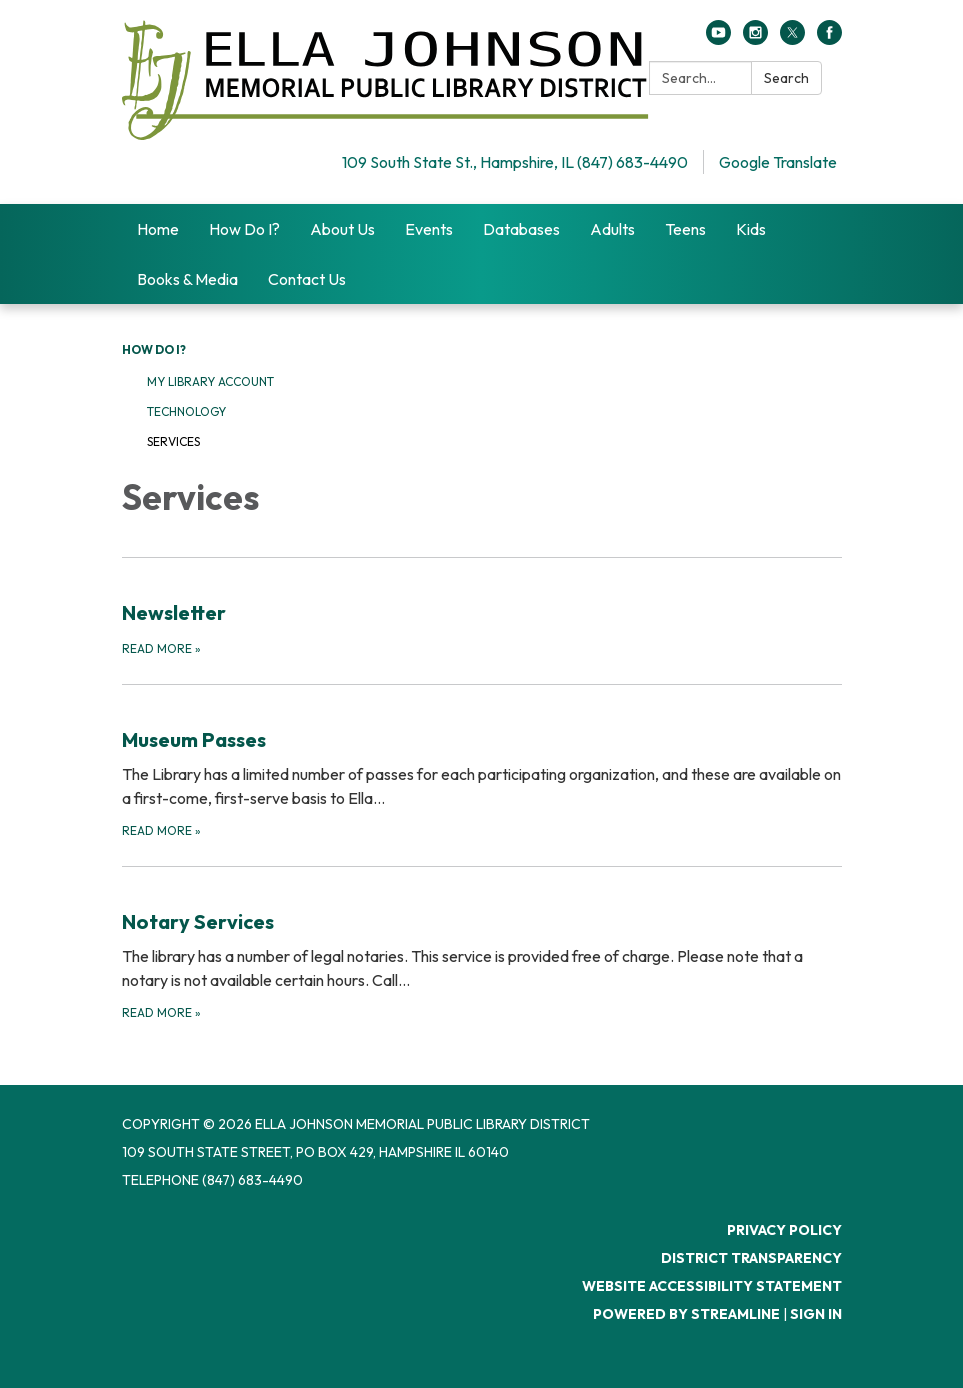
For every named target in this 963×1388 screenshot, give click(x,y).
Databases (521, 229)
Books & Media (187, 279)
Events (429, 229)
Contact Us (307, 279)
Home (158, 229)
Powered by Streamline (686, 1314)
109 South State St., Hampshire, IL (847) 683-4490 (515, 162)
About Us (342, 229)
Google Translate (778, 162)
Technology (186, 411)
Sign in (816, 1314)
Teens (685, 229)
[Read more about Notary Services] (482, 944)
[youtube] (718, 39)
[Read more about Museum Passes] (482, 762)
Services (173, 441)
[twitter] (792, 39)
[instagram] (755, 39)
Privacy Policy (784, 1230)
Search (786, 78)
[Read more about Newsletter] (482, 608)
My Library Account (210, 381)
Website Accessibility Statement (712, 1286)
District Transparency (751, 1258)
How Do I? (244, 229)
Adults (612, 229)
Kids (751, 229)
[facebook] (829, 39)
